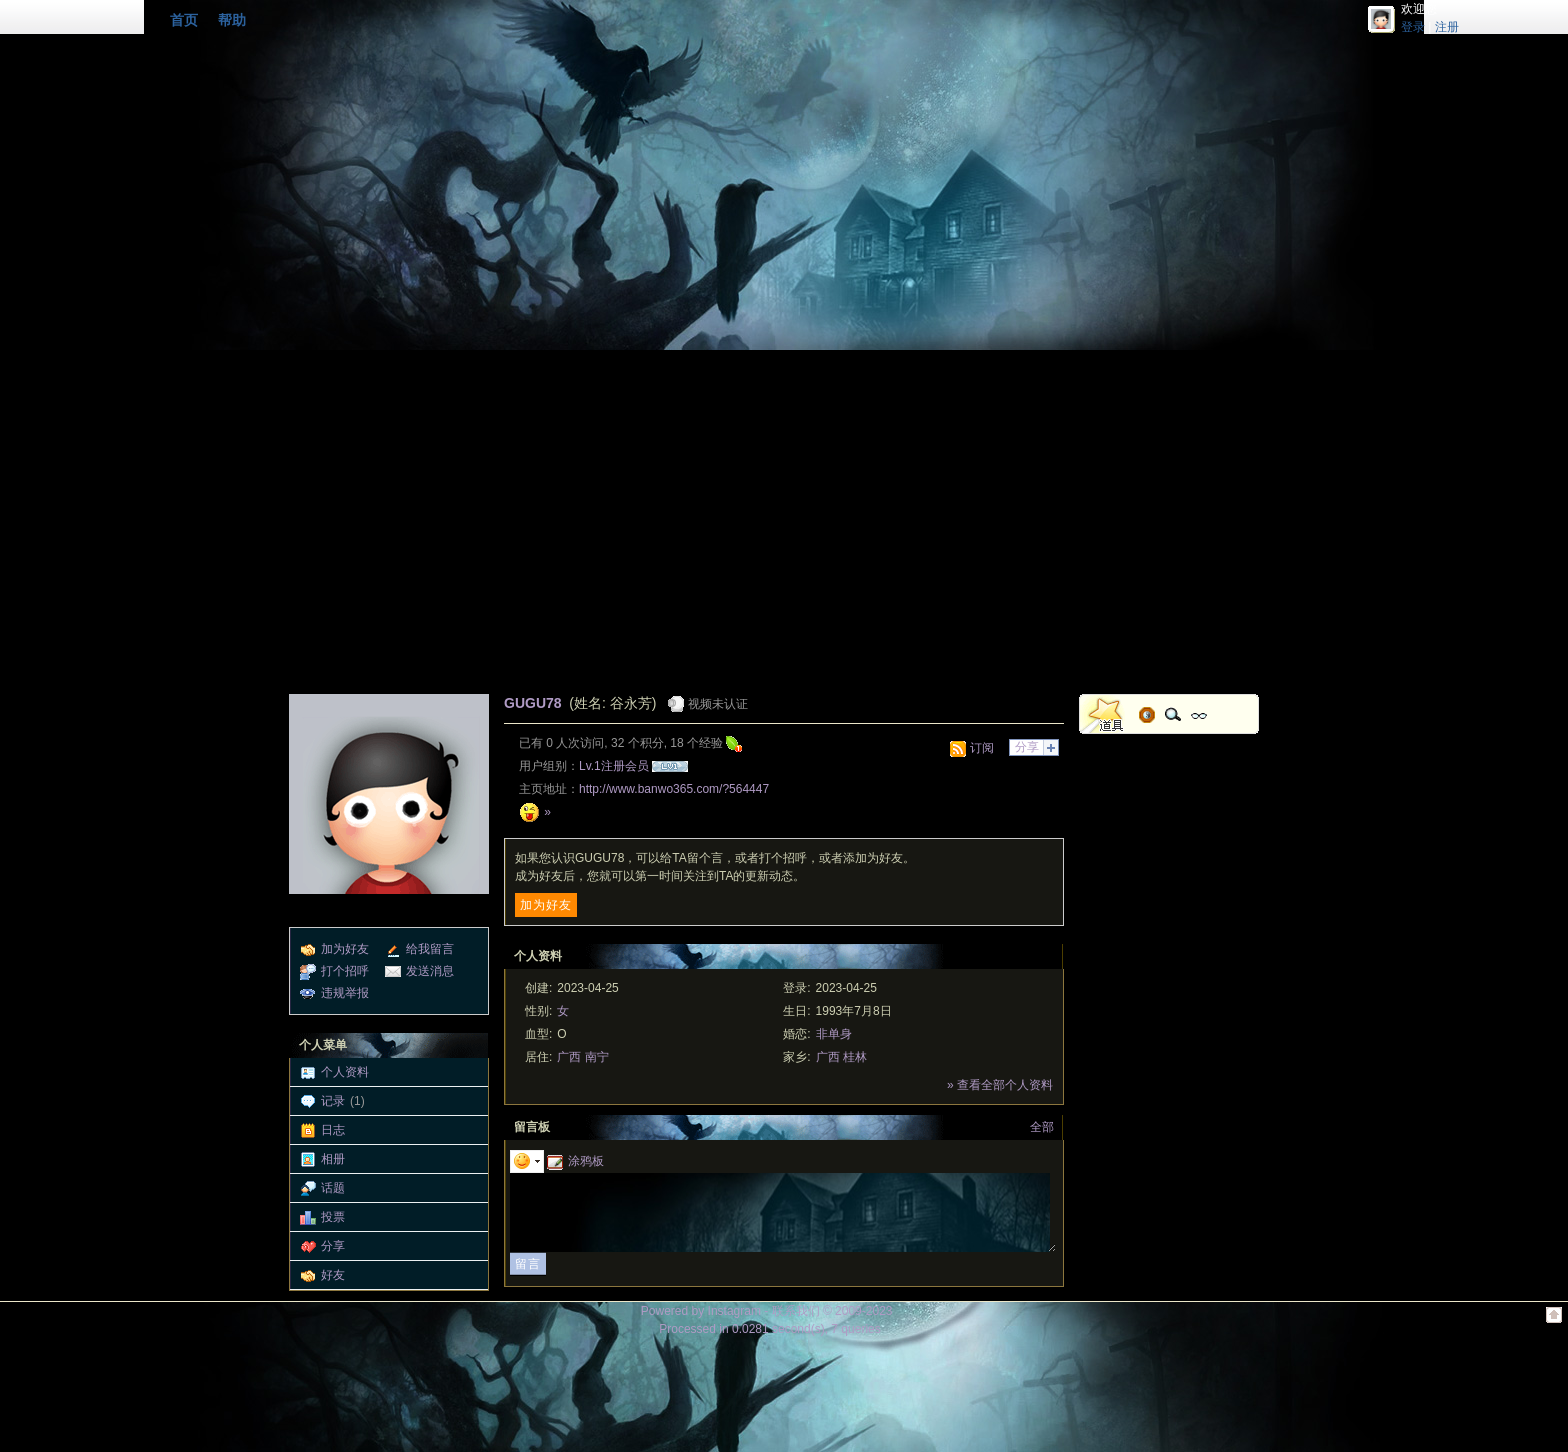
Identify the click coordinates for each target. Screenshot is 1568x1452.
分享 (333, 1246)
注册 (1447, 27)
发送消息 (430, 971)
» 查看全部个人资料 (1000, 1085)
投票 (333, 1217)
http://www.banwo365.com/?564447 (674, 789)
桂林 (855, 1057)
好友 (333, 1275)
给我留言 (430, 949)
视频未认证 (718, 704)
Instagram (734, 1311)
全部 (1042, 1127)
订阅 (982, 748)
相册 (333, 1159)
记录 (333, 1101)
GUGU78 (533, 703)
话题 (333, 1188)
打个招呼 (345, 971)
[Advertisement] (784, 534)
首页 (184, 20)
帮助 (232, 20)
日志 (333, 1130)
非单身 (834, 1034)
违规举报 (345, 993)
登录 (1413, 27)
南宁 (597, 1057)
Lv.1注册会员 (614, 766)
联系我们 (796, 1311)
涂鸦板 (575, 1161)
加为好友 (345, 949)
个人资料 (345, 1072)
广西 (569, 1057)
